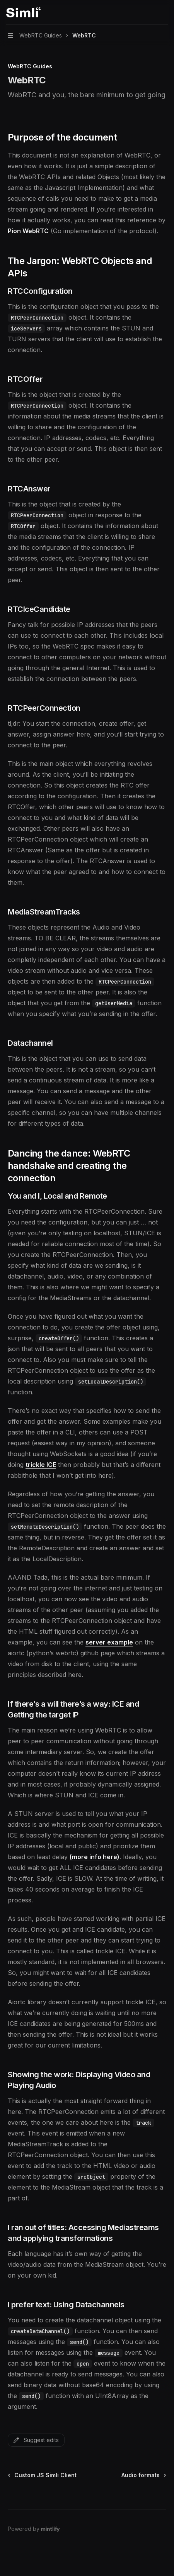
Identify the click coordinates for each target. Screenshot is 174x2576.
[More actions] (164, 12)
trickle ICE (41, 1464)
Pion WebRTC (28, 231)
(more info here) (94, 1857)
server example (109, 1642)
